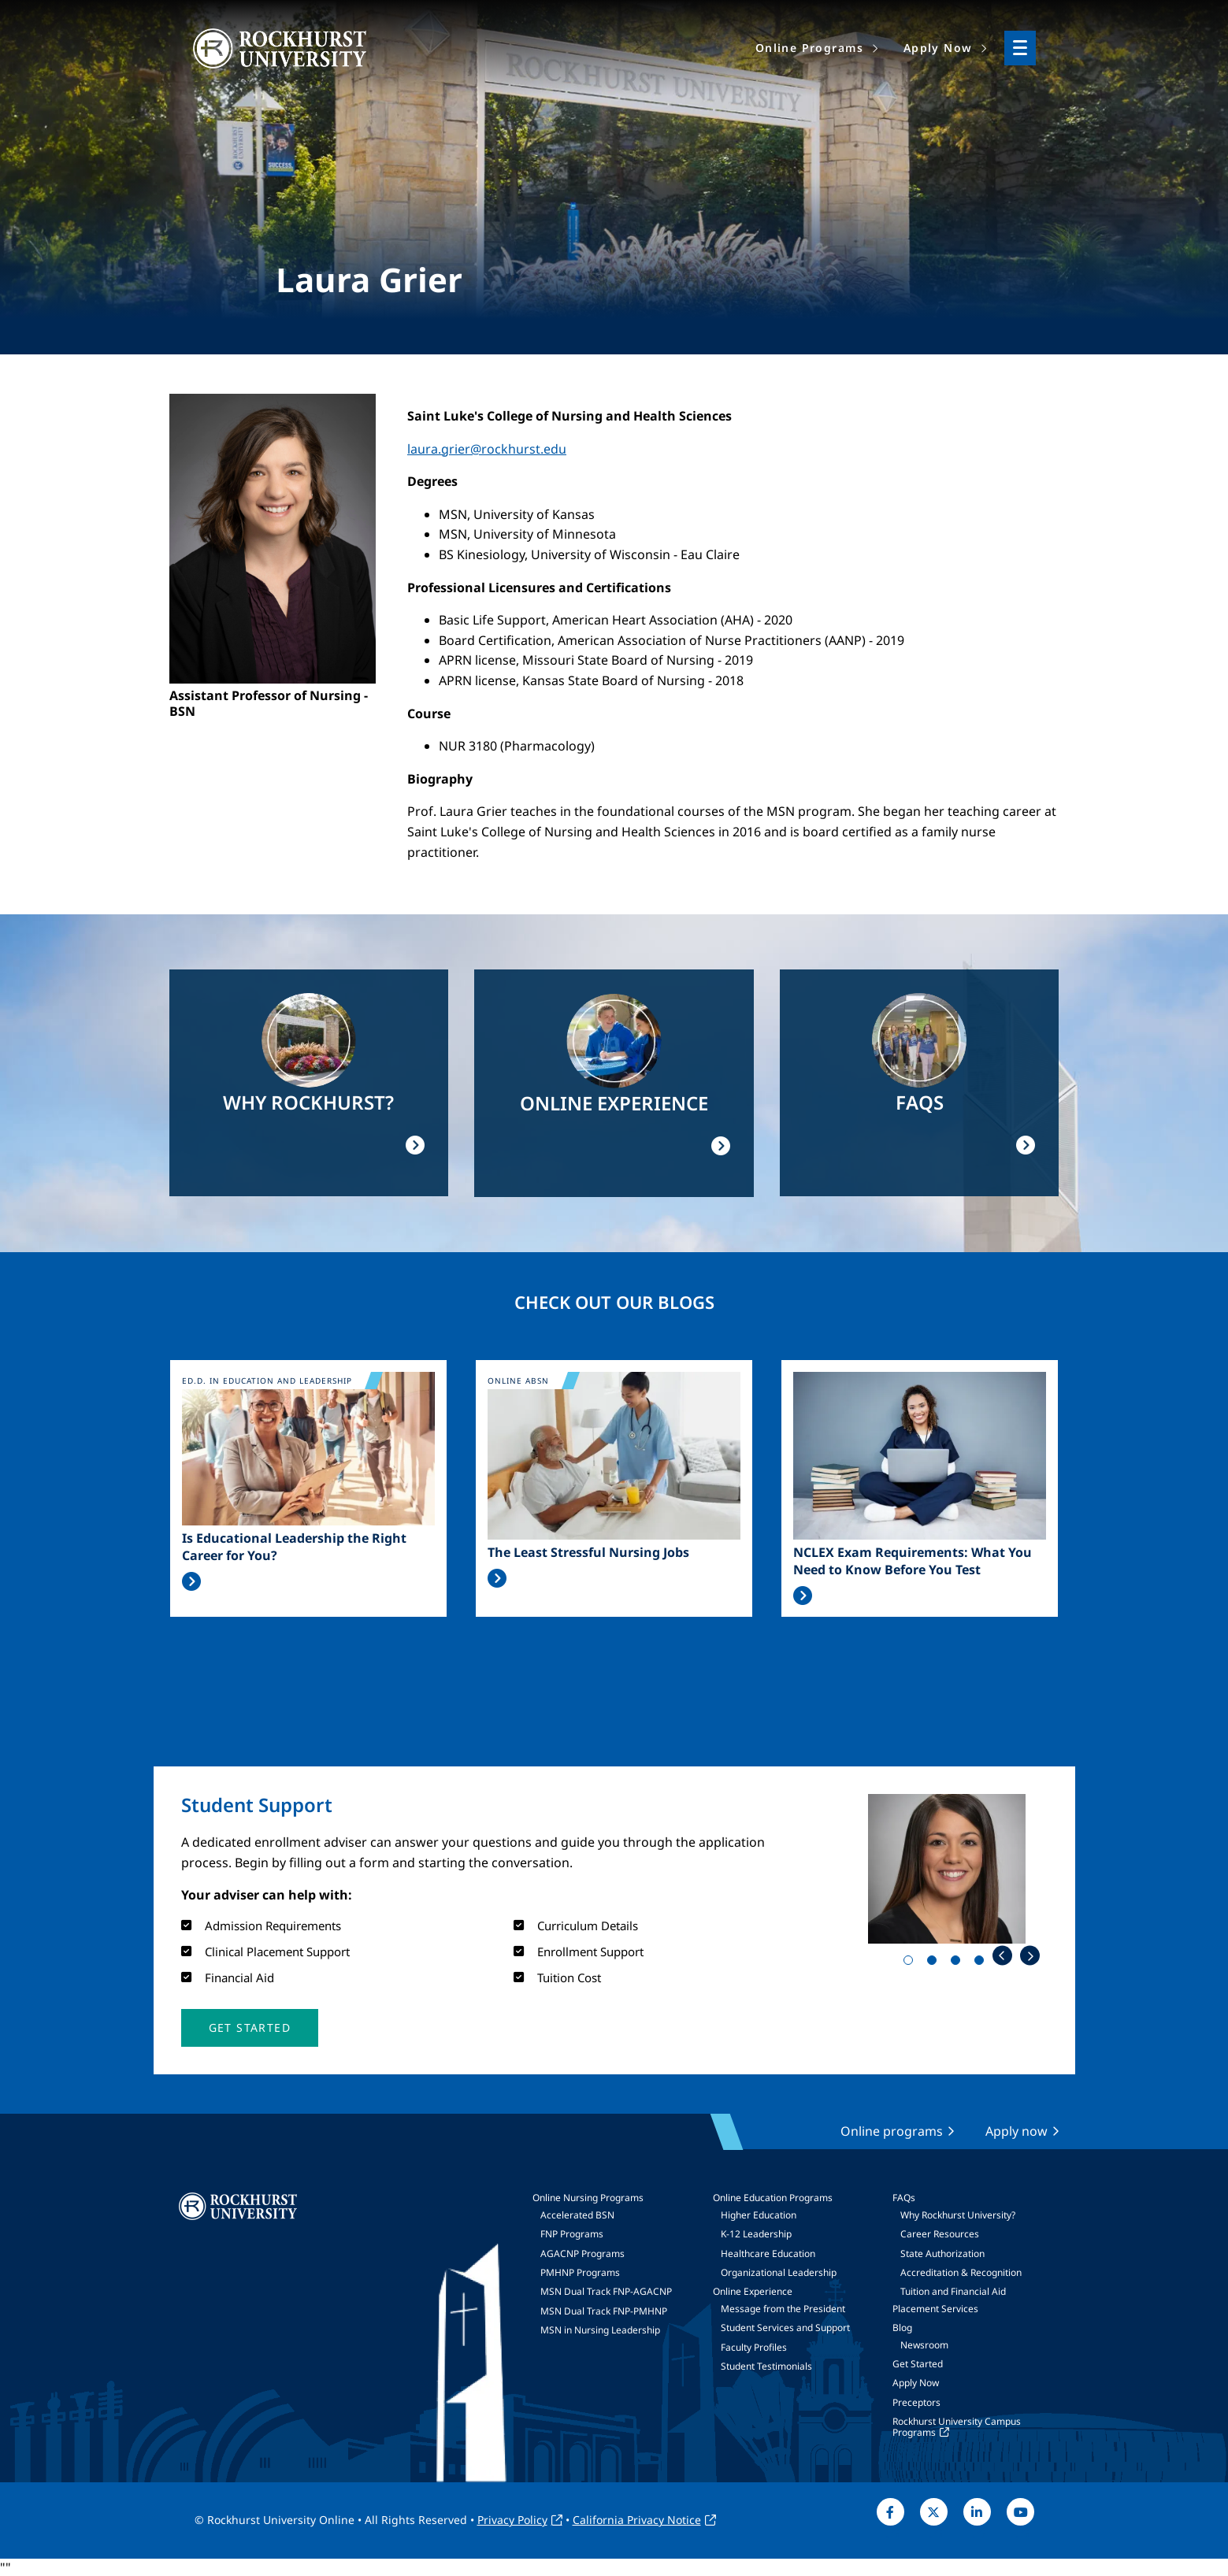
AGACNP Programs (582, 2253)
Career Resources (939, 2234)
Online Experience (752, 2291)
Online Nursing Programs (588, 2197)
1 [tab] (911, 1963)
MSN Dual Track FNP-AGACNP (606, 2291)
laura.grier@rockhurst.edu (486, 449)
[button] (249, 2028)
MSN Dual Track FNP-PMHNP (603, 2311)
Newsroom (924, 2345)
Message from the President (783, 2308)
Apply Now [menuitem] (938, 47)
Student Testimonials (766, 2366)
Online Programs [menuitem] (809, 47)
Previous (1002, 1956)
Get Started (917, 2363)
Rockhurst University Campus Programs (956, 2427)
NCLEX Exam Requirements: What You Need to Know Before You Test (912, 1561)
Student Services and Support (785, 2327)
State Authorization (942, 2253)
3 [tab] (958, 1963)
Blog (902, 2327)
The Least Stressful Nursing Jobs (588, 1552)
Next (1030, 1956)
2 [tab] (935, 1963)
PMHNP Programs (580, 2272)
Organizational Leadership (779, 2272)
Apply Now (915, 2382)
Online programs (891, 2131)
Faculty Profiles (754, 2347)
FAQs (903, 2197)
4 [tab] (982, 1963)
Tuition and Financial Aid (953, 2291)
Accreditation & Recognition (961, 2272)
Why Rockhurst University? (957, 2215)
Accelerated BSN (577, 2215)
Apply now (1016, 2131)
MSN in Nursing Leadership (600, 2330)
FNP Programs (571, 2234)
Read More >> (191, 1581)
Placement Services (935, 2308)
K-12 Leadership (756, 2234)
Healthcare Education (768, 2253)
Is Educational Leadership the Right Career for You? (294, 1546)
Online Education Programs (773, 2197)
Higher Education (758, 2215)
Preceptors (916, 2402)
